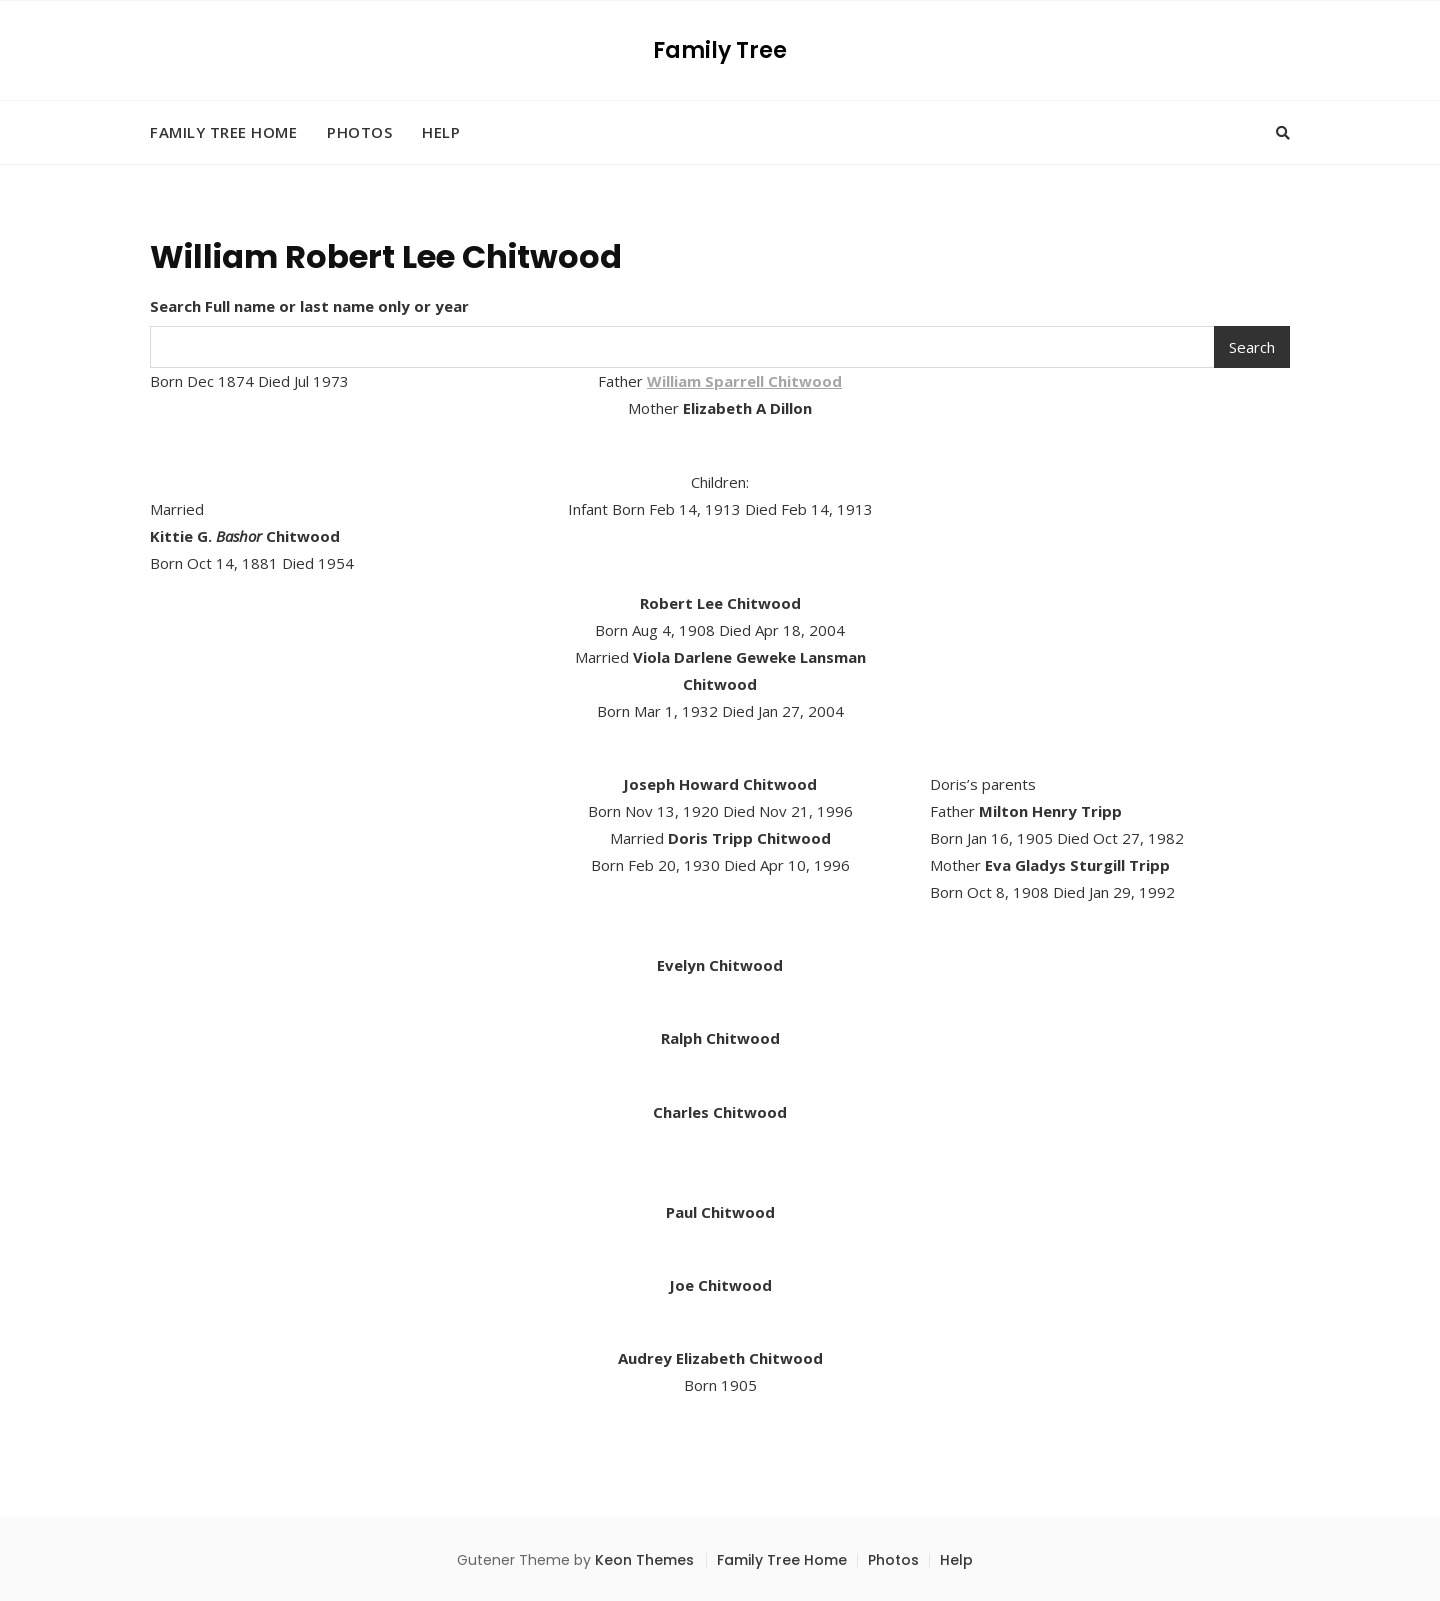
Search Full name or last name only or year (309, 306)
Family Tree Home (223, 132)
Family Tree (720, 50)
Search (1252, 347)
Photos (359, 132)
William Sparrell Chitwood (744, 381)
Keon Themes (644, 1560)
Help (441, 132)
